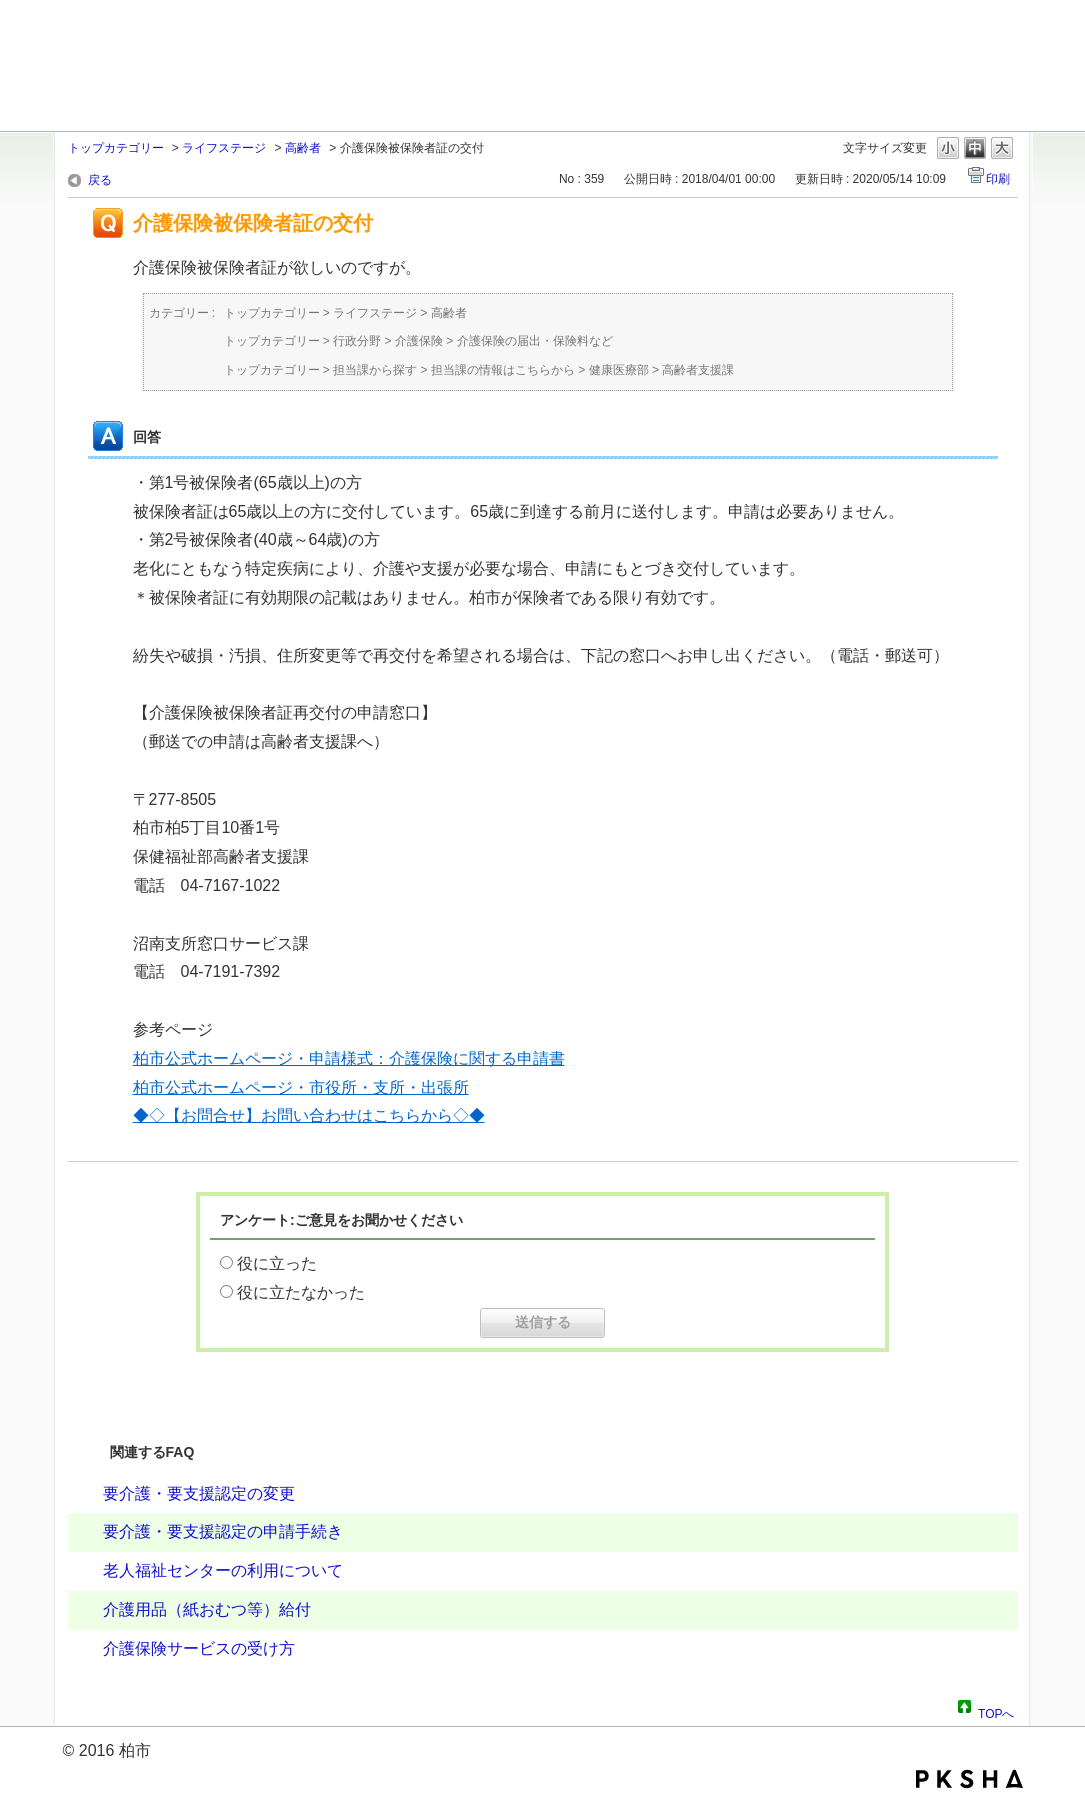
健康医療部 (619, 370)
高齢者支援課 (698, 370)
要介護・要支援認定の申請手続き (223, 1531)
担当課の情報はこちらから (503, 370)
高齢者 (303, 148)
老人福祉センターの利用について (223, 1570)
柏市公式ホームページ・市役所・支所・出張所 (301, 1087)
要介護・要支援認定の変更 (199, 1493)
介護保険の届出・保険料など (535, 341)
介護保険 (419, 341)
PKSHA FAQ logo (969, 1779)
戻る (100, 180)
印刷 (998, 179)
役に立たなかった (301, 1292)
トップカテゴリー (116, 148)
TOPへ (996, 1711)
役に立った (277, 1263)
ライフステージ (224, 148)
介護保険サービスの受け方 (199, 1648)
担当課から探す (375, 370)
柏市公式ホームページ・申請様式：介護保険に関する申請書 (349, 1058)
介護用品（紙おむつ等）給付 (207, 1609)
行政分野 (357, 341)
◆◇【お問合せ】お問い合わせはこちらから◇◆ (309, 1115)
